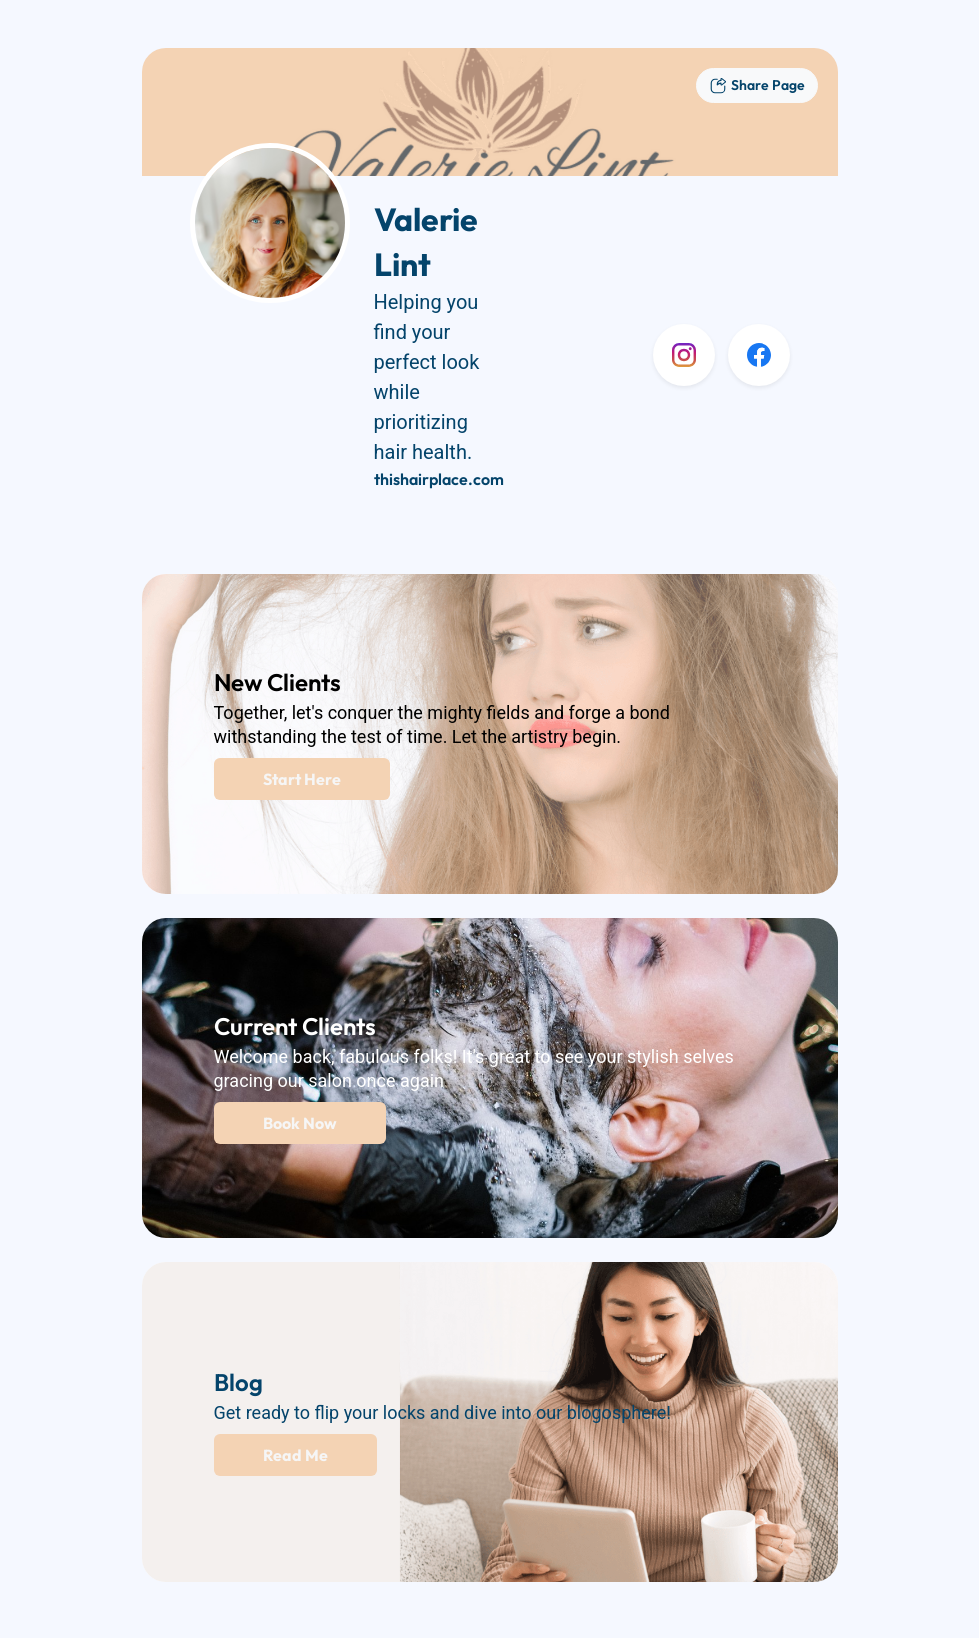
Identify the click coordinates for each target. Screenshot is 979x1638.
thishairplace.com (439, 479)
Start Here (302, 779)
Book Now (300, 1123)
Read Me (295, 1455)
